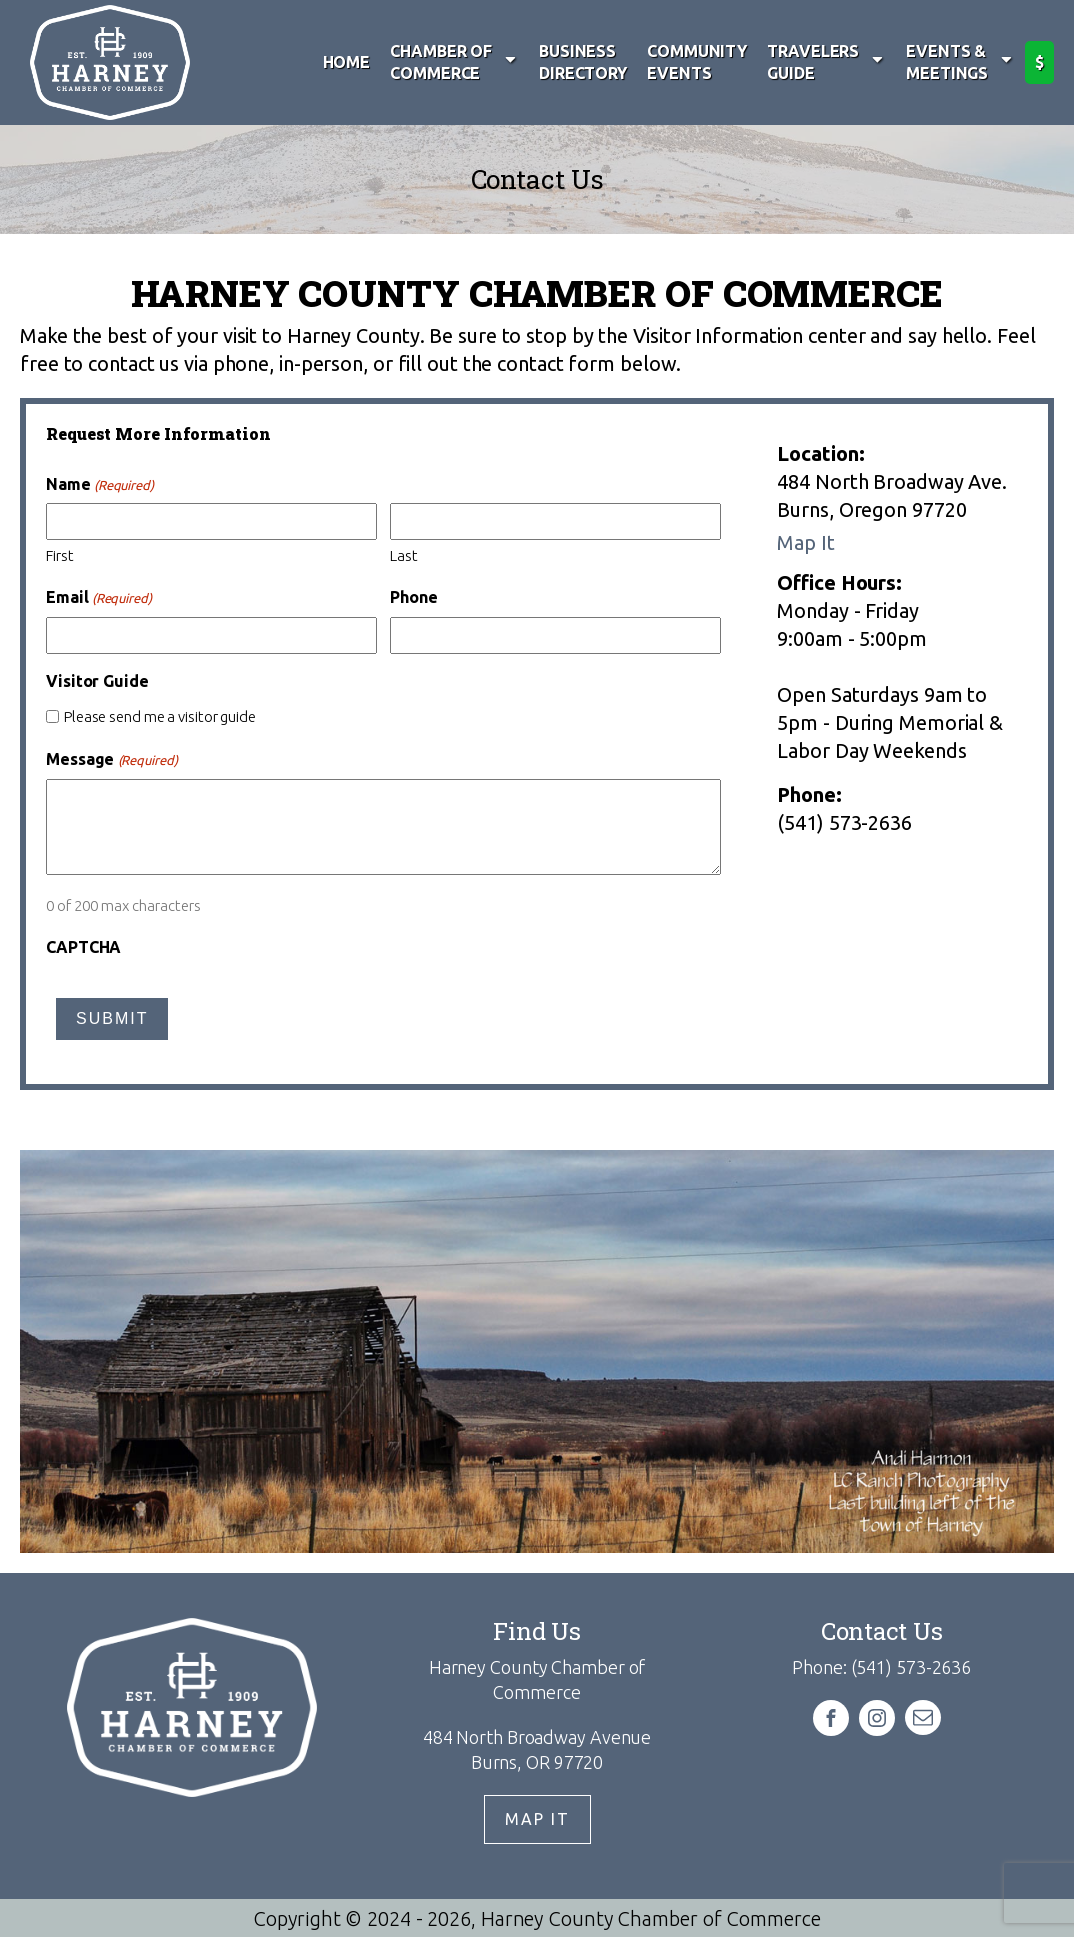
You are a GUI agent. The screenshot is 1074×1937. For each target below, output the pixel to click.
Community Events (697, 62)
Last (404, 555)
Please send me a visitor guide (160, 716)
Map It (805, 542)
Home (347, 62)
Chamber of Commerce (454, 62)
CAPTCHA (83, 947)
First (60, 555)
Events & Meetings (960, 62)
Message (112, 759)
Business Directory (583, 62)
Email (99, 597)
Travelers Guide (826, 62)
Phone (414, 597)
